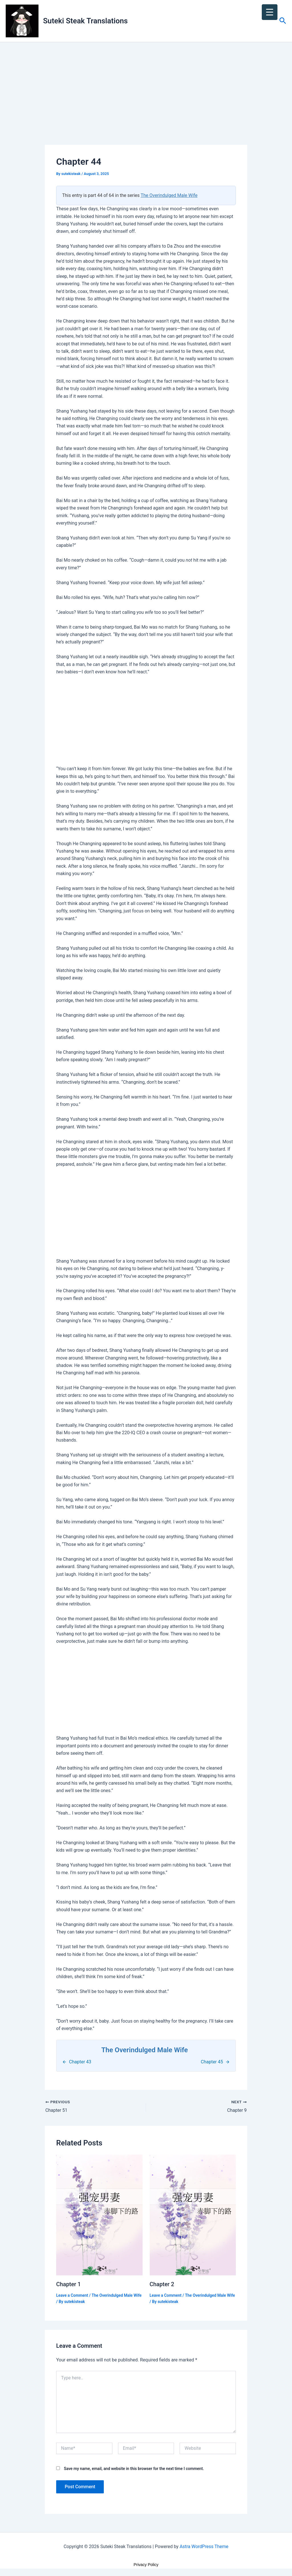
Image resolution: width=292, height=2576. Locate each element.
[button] (282, 21)
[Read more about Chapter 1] (99, 2214)
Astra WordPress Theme (203, 2546)
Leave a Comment (72, 2294)
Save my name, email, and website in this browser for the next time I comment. (134, 2468)
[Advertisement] (146, 102)
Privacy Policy (145, 2564)
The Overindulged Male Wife (169, 195)
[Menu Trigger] (269, 12)
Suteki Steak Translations (85, 21)
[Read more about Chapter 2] (193, 2214)
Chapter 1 (68, 2284)
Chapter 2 (162, 2284)
